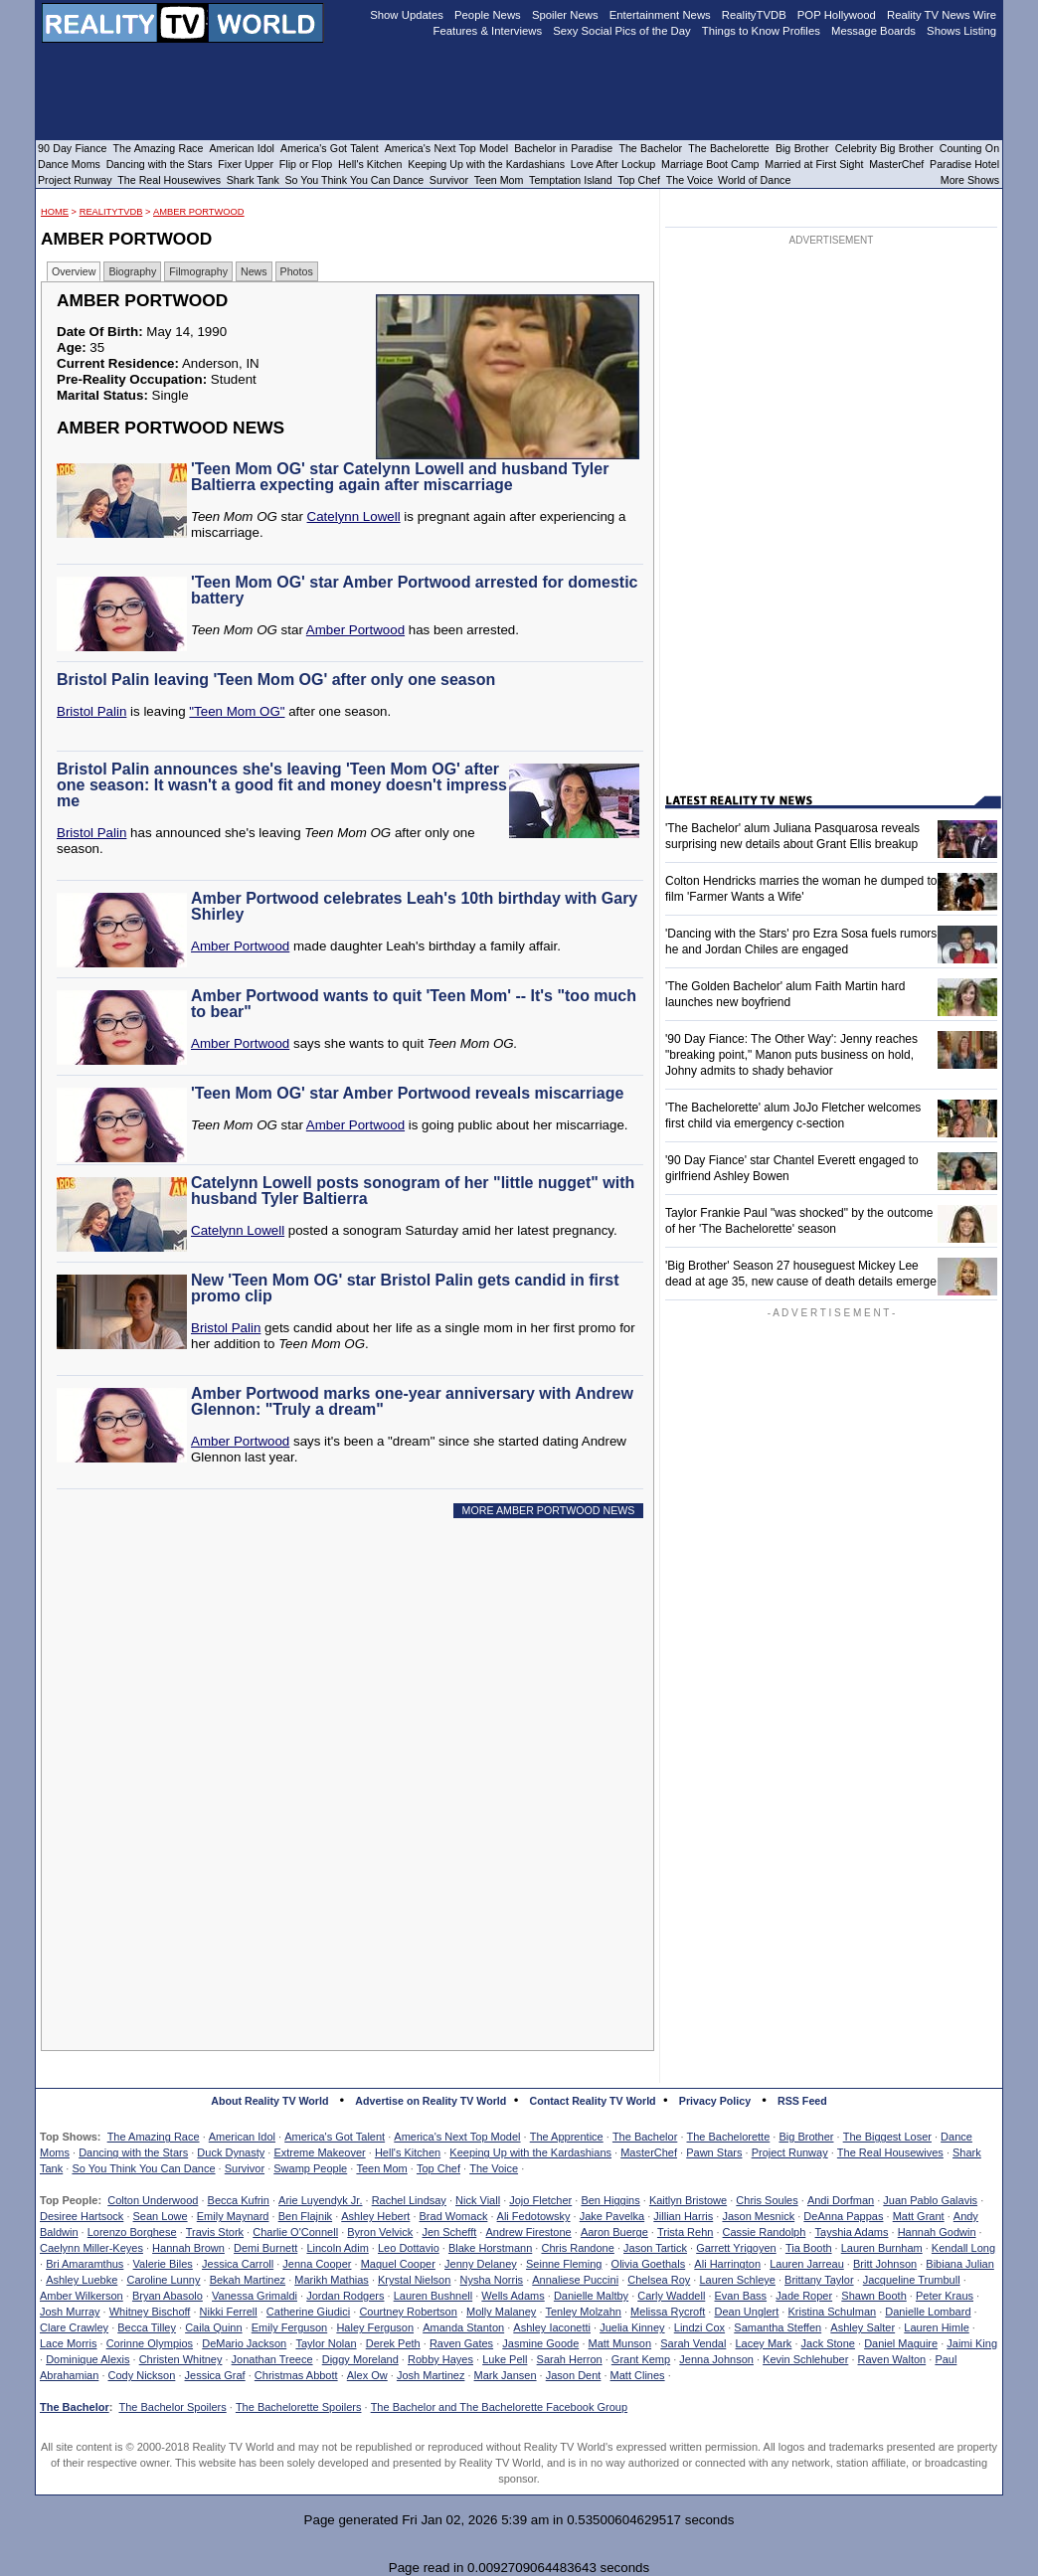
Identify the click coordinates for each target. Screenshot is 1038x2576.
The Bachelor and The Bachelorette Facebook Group (499, 2407)
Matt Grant (919, 2216)
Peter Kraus (944, 2296)
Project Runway (790, 2152)
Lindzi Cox (699, 2327)
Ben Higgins (610, 2200)
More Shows (970, 180)
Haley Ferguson (375, 2327)
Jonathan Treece (272, 2359)
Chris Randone (577, 2248)
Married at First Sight (814, 164)
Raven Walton (892, 2359)
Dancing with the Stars (133, 2152)
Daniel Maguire (901, 2343)
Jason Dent (574, 2375)
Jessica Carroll (237, 2264)
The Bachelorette (729, 2137)
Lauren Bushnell (433, 2296)
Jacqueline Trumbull (911, 2280)
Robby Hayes (440, 2359)
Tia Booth (808, 2248)
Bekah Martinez (247, 2280)
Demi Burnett (265, 2248)
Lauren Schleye (737, 2280)
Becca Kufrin (238, 2200)
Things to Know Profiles (761, 31)
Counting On (969, 148)
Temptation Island (570, 180)
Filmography (198, 271)
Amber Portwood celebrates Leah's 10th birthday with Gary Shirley (414, 906)
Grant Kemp (640, 2359)
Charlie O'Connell (295, 2232)
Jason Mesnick (758, 2216)
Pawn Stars (714, 2152)
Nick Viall (477, 2200)
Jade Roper (804, 2296)
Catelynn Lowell (354, 516)
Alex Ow (367, 2375)
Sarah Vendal (693, 2343)
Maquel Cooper (398, 2264)
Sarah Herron (570, 2359)
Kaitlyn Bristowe (688, 2200)
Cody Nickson (142, 2375)
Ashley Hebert (375, 2216)
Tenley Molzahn (583, 2312)
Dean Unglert (746, 2312)
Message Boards (873, 31)
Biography (132, 271)
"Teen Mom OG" (236, 711)
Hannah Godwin (937, 2232)
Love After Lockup (613, 164)
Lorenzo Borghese (132, 2232)
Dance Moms (69, 164)
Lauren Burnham (882, 2248)
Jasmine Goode (540, 2343)
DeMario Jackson (244, 2343)
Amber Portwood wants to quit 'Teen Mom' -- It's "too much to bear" (413, 1003)
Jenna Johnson (716, 2359)
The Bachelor (644, 2137)
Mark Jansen (505, 2375)
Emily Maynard (233, 2216)
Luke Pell (504, 2359)
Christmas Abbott (296, 2375)
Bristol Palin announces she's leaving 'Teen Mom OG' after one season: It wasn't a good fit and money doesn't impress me (282, 785)
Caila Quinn (213, 2327)
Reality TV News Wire (941, 15)
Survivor (244, 2168)
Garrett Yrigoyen (736, 2248)
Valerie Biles (163, 2264)
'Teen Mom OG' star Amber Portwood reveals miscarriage (407, 1093)
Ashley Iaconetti (552, 2327)
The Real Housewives (890, 2152)
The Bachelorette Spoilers (299, 2407)
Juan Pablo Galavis (930, 2200)
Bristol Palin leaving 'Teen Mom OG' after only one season (276, 679)
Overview (73, 271)
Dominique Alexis (87, 2359)
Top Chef (438, 2168)
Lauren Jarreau (807, 2264)
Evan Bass (741, 2296)
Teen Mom (381, 2168)
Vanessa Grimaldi (254, 2296)
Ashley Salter (862, 2327)
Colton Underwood (152, 2200)
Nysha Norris (492, 2280)
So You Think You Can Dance (143, 2168)
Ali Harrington (727, 2264)
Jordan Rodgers (345, 2296)
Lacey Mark (764, 2343)
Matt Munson (620, 2343)
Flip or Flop (305, 164)
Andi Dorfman (840, 2200)
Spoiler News (565, 15)
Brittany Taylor (819, 2280)
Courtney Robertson (407, 2312)
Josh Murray (70, 2312)
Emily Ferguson (289, 2327)
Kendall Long (963, 2248)
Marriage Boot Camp (710, 164)
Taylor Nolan (325, 2343)
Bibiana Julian (960, 2264)
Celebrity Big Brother (884, 148)
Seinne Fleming (564, 2264)
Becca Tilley (146, 2327)
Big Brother (805, 2137)
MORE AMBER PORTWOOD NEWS (548, 1510)
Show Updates (406, 15)
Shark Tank (253, 180)
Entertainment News (660, 15)
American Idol (242, 2137)
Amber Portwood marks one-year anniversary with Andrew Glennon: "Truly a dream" (412, 1401)
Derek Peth (393, 2343)
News (254, 271)
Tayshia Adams (852, 2232)
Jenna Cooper (316, 2264)
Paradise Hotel (964, 164)
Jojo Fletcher (540, 2200)
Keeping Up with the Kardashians (530, 2152)
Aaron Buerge (614, 2232)
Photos (296, 271)
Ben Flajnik (305, 2216)
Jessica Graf (215, 2375)
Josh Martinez (430, 2375)
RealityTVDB (111, 212)
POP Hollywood (836, 15)
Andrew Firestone (528, 2232)
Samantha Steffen (777, 2327)
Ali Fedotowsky (534, 2216)
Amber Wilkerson (81, 2296)
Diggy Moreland (360, 2359)
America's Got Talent (334, 2137)
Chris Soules (766, 2200)
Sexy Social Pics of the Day (622, 31)
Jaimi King (972, 2343)
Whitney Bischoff (150, 2312)
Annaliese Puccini (575, 2280)
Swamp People (310, 2168)
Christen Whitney (181, 2359)
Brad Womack (454, 2216)
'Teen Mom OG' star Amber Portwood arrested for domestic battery (414, 590)
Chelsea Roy (658, 2280)
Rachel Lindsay (409, 2200)
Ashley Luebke (81, 2280)
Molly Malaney (501, 2312)
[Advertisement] (353, 1714)
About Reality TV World (269, 2101)
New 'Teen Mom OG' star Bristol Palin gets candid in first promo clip (405, 1288)
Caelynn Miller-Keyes (91, 2248)
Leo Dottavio (408, 2248)
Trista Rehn (685, 2232)
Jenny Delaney (480, 2264)
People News (487, 15)
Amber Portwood (199, 212)
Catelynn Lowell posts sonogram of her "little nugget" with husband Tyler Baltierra (412, 1190)
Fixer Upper (245, 164)
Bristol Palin (91, 711)
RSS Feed (802, 2101)
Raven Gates (461, 2343)
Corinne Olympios (149, 2343)
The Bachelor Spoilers (172, 2407)
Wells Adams (512, 2296)
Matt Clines (637, 2375)
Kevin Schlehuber (805, 2359)
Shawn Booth (873, 2296)
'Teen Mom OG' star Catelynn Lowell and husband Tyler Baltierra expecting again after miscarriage (399, 476)
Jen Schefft (449, 2232)
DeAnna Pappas (843, 2216)
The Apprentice (567, 2137)
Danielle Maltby (591, 2296)
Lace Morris (68, 2343)
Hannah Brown (188, 2248)
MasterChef (648, 2152)
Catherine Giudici (308, 2312)
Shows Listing (961, 31)
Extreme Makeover (319, 2152)
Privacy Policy (715, 2101)
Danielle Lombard (927, 2312)
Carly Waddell (671, 2296)
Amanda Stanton (463, 2327)
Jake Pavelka (612, 2216)
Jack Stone (828, 2343)
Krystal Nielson (414, 2280)
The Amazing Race (153, 2137)
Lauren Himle (936, 2327)
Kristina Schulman (831, 2312)
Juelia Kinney (632, 2327)
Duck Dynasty (230, 2152)
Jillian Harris (683, 2216)
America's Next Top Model (457, 2137)
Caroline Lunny (163, 2280)
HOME (55, 212)
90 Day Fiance (72, 148)
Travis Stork (215, 2232)
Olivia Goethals (648, 2264)
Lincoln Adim (337, 2248)
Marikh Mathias (331, 2280)
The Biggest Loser (887, 2137)
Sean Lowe (160, 2216)
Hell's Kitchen (407, 2152)
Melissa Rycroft (667, 2312)
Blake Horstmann (490, 2248)
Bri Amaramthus (84, 2264)
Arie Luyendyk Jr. (320, 2200)
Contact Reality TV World (593, 2101)
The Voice (493, 2168)
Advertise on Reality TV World (430, 2101)
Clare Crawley (74, 2327)
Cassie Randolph (764, 2232)
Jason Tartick (655, 2248)
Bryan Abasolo (167, 2296)
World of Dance (754, 180)
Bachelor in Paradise (563, 148)
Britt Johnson (885, 2264)
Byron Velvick (380, 2232)
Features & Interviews (488, 31)
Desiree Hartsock (81, 2216)
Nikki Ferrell (229, 2312)
